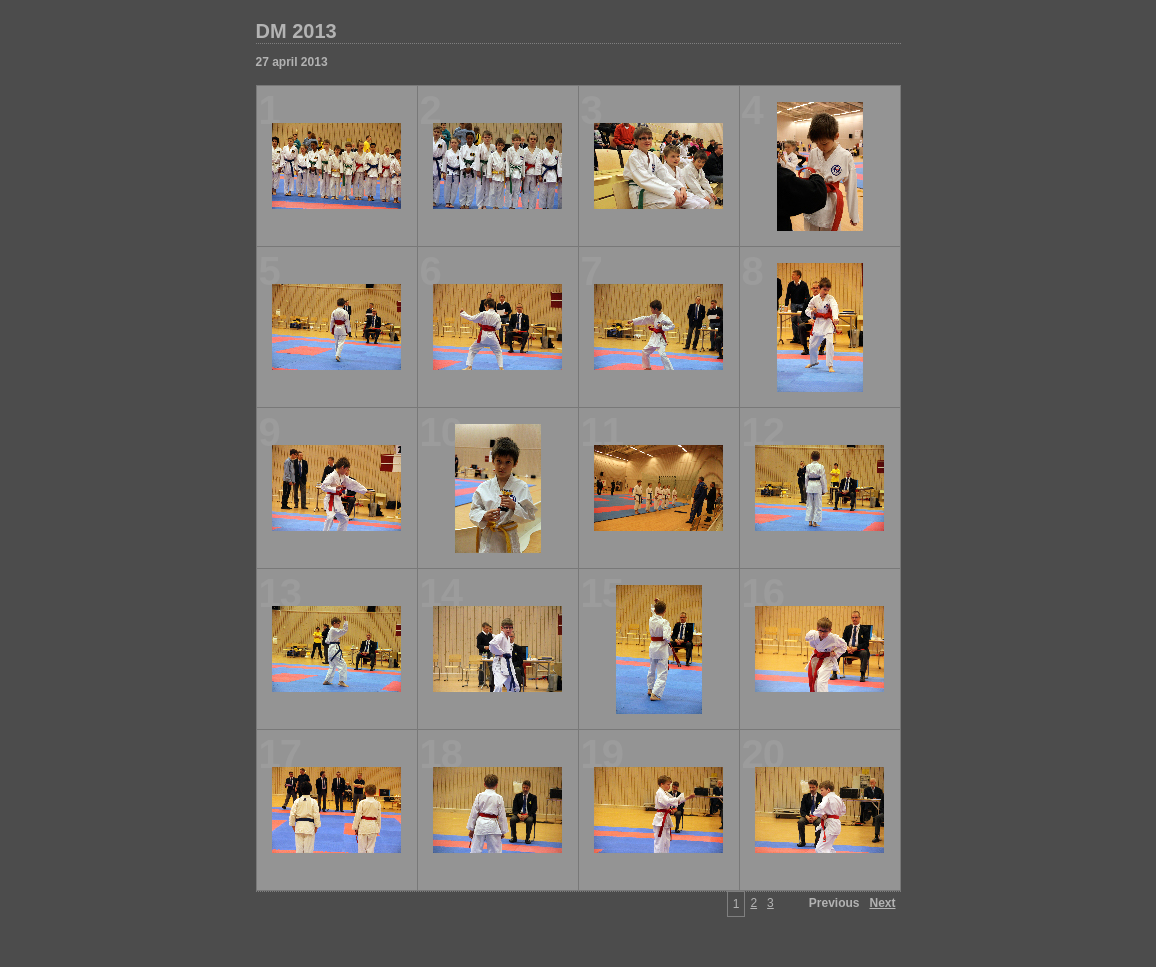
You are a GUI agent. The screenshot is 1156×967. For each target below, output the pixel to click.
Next (882, 903)
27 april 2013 (292, 62)
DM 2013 (296, 31)
